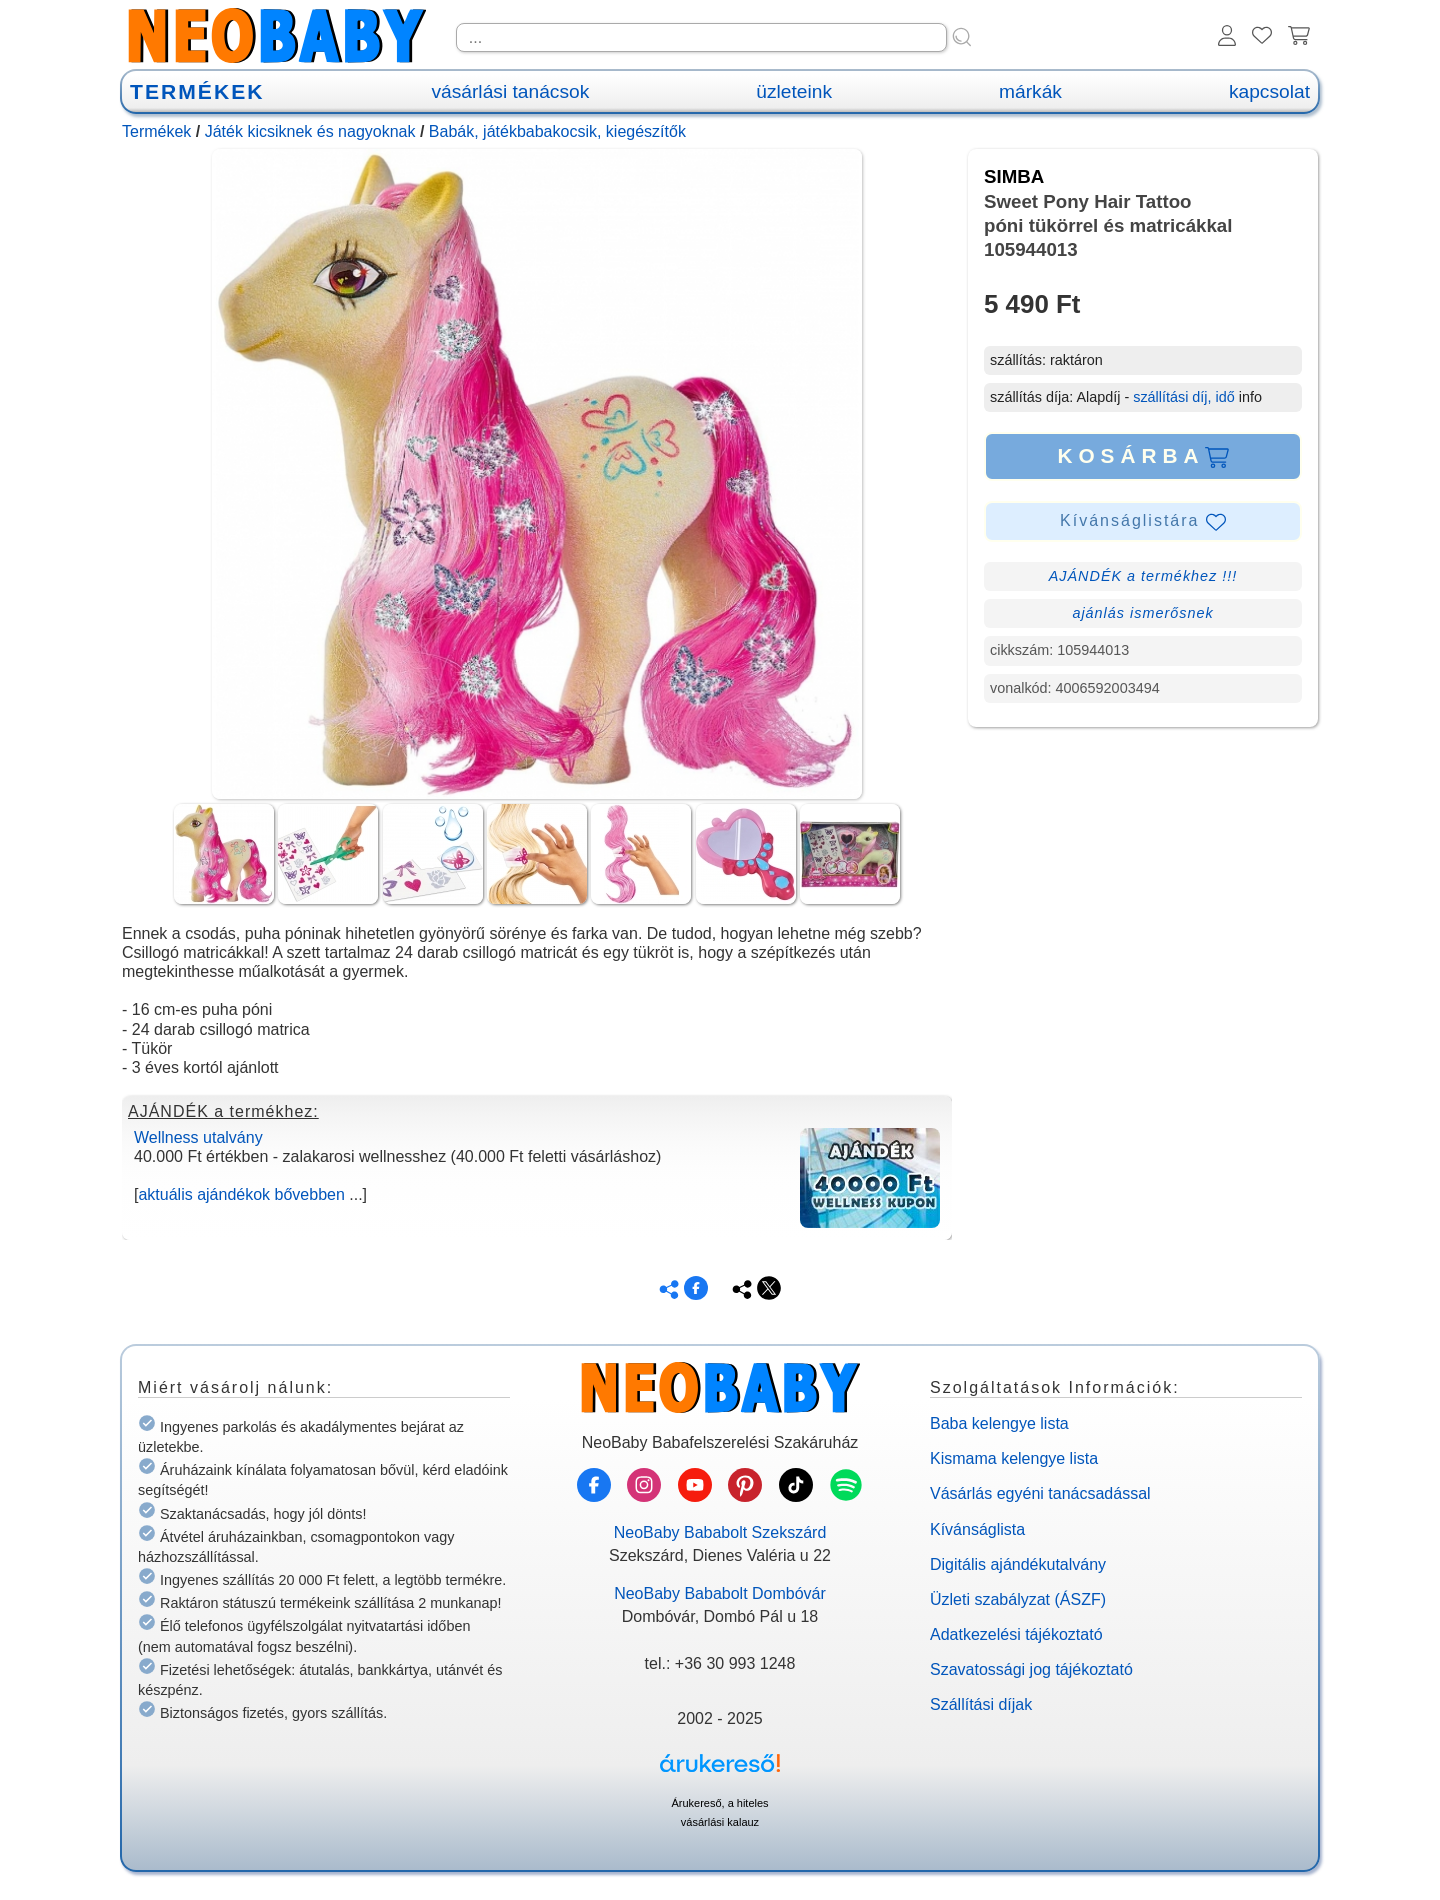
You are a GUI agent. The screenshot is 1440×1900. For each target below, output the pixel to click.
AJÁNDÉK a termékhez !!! (1143, 576)
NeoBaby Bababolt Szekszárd (720, 1532)
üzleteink (794, 91)
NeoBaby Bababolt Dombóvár (720, 1593)
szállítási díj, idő (1184, 397)
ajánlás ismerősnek (1142, 613)
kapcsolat (1269, 91)
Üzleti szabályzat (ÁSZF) (1018, 1599)
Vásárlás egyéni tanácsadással (1040, 1493)
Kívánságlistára (1143, 522)
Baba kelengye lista (999, 1423)
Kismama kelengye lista (1014, 1458)
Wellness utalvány (198, 1137)
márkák (1030, 91)
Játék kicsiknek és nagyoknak (310, 131)
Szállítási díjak (981, 1704)
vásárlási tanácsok (510, 91)
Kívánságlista (977, 1529)
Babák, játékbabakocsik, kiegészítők (557, 131)
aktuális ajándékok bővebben (241, 1194)
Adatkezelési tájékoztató (1016, 1634)
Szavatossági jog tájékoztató (1031, 1669)
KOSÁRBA (1142, 456)
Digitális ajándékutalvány (1018, 1564)
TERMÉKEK (197, 91)
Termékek (156, 131)
